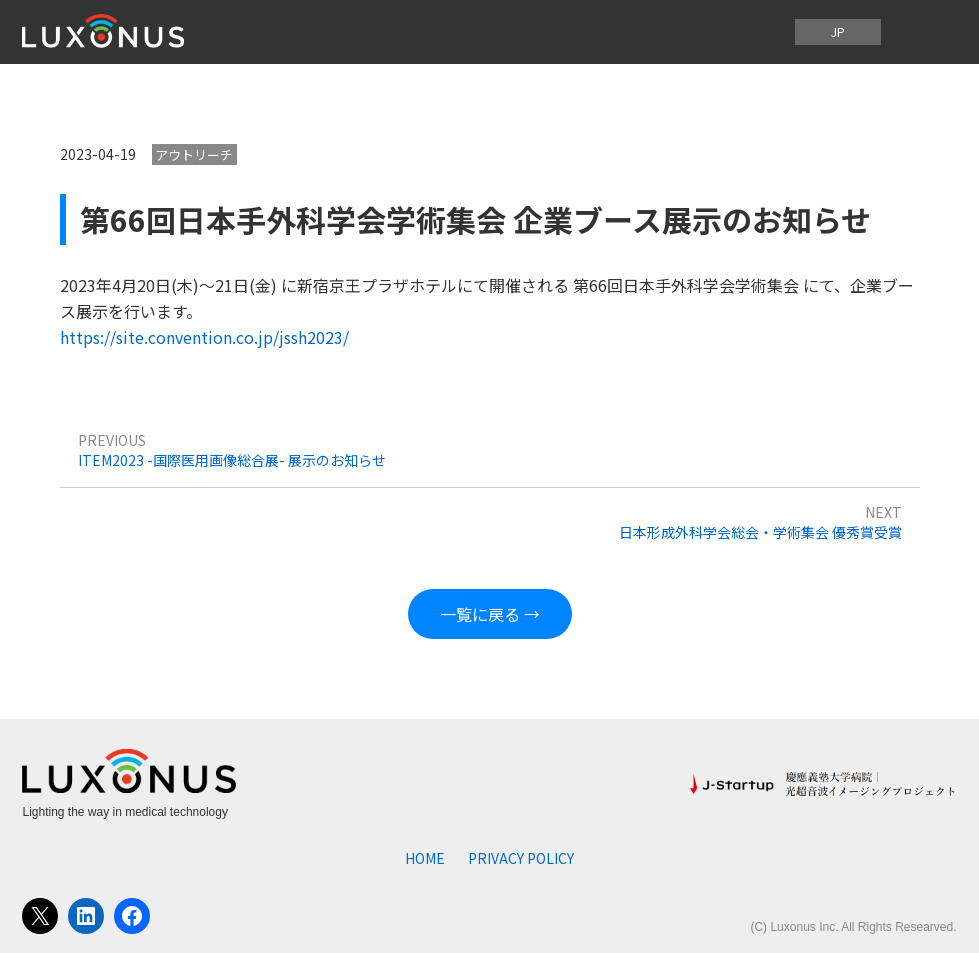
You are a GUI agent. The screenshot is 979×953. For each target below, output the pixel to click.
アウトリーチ (194, 154)
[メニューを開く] (925, 32)
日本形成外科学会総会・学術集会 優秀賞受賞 (760, 532)
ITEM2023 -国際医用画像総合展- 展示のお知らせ (232, 460)
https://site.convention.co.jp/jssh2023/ (204, 337)
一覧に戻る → (490, 614)
